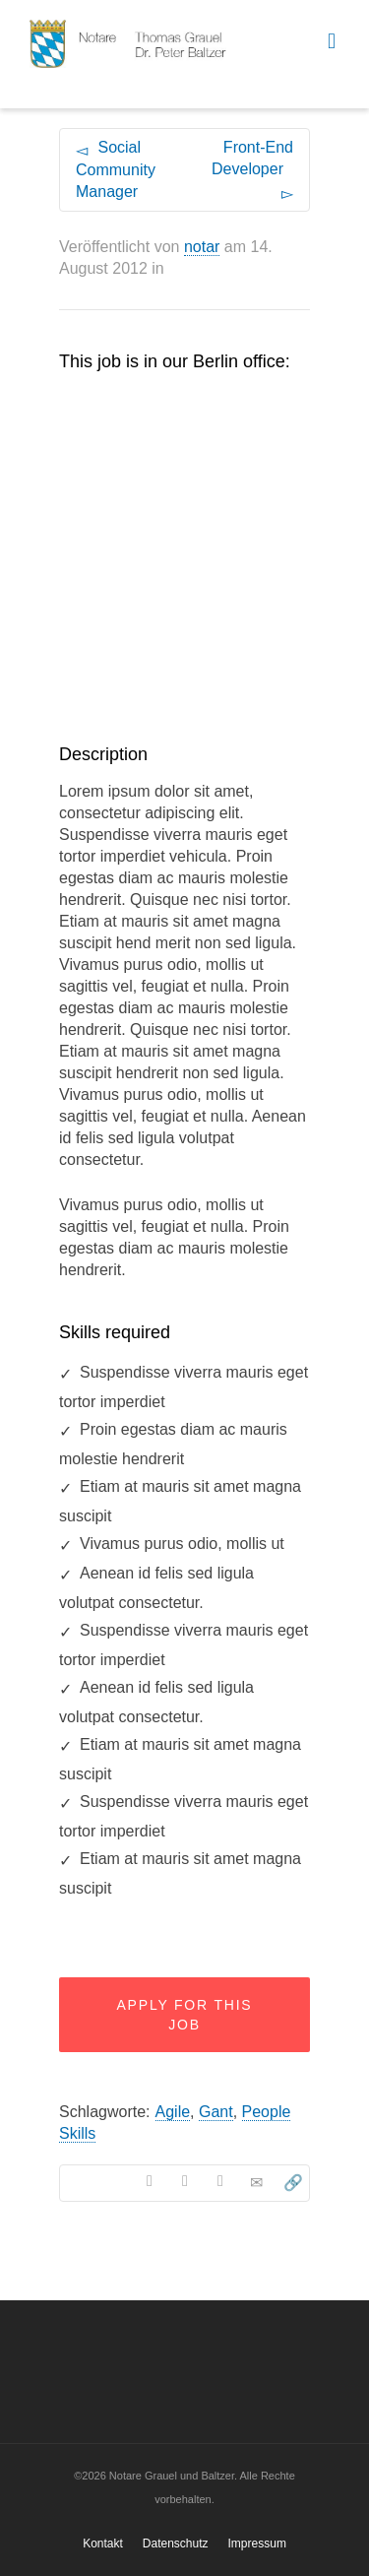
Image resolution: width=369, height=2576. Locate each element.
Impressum (257, 2543)
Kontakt (103, 2543)
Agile (173, 2111)
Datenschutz (176, 2543)
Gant (216, 2111)
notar (201, 246)
